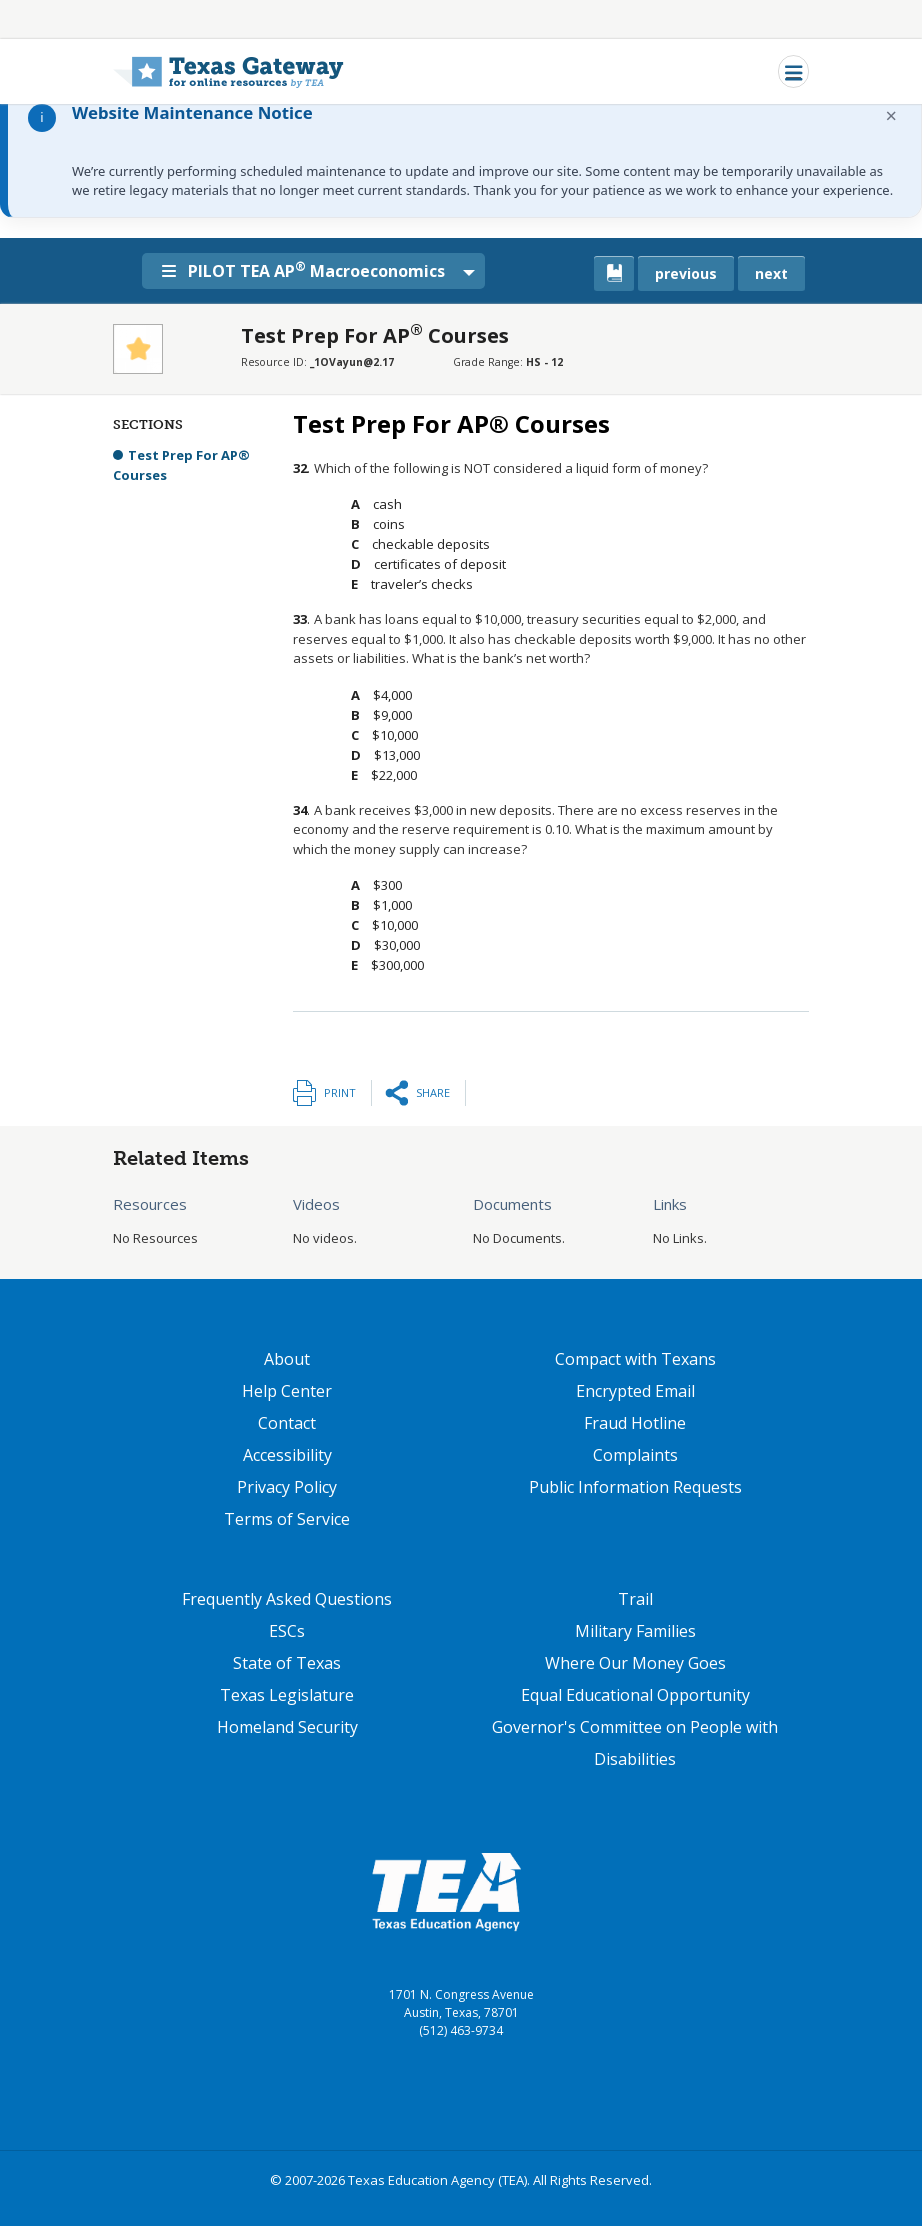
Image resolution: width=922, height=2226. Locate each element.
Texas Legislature (287, 1695)
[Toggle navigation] (793, 71)
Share (433, 1092)
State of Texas (287, 1663)
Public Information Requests (635, 1487)
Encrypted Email (635, 1391)
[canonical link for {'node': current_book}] (614, 273)
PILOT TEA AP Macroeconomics (307, 270)
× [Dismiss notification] (891, 115)
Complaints (635, 1455)
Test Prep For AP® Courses (181, 465)
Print (340, 1092)
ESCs (287, 1631)
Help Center (287, 1391)
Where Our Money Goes (635, 1663)
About (287, 1359)
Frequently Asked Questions (287, 1599)
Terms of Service (287, 1519)
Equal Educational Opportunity (635, 1695)
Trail (635, 1599)
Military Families (635, 1631)
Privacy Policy (287, 1487)
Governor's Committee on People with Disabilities (635, 1743)
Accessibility (287, 1455)
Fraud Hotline (635, 1423)
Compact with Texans (635, 1359)
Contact (287, 1423)
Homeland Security (287, 1727)
